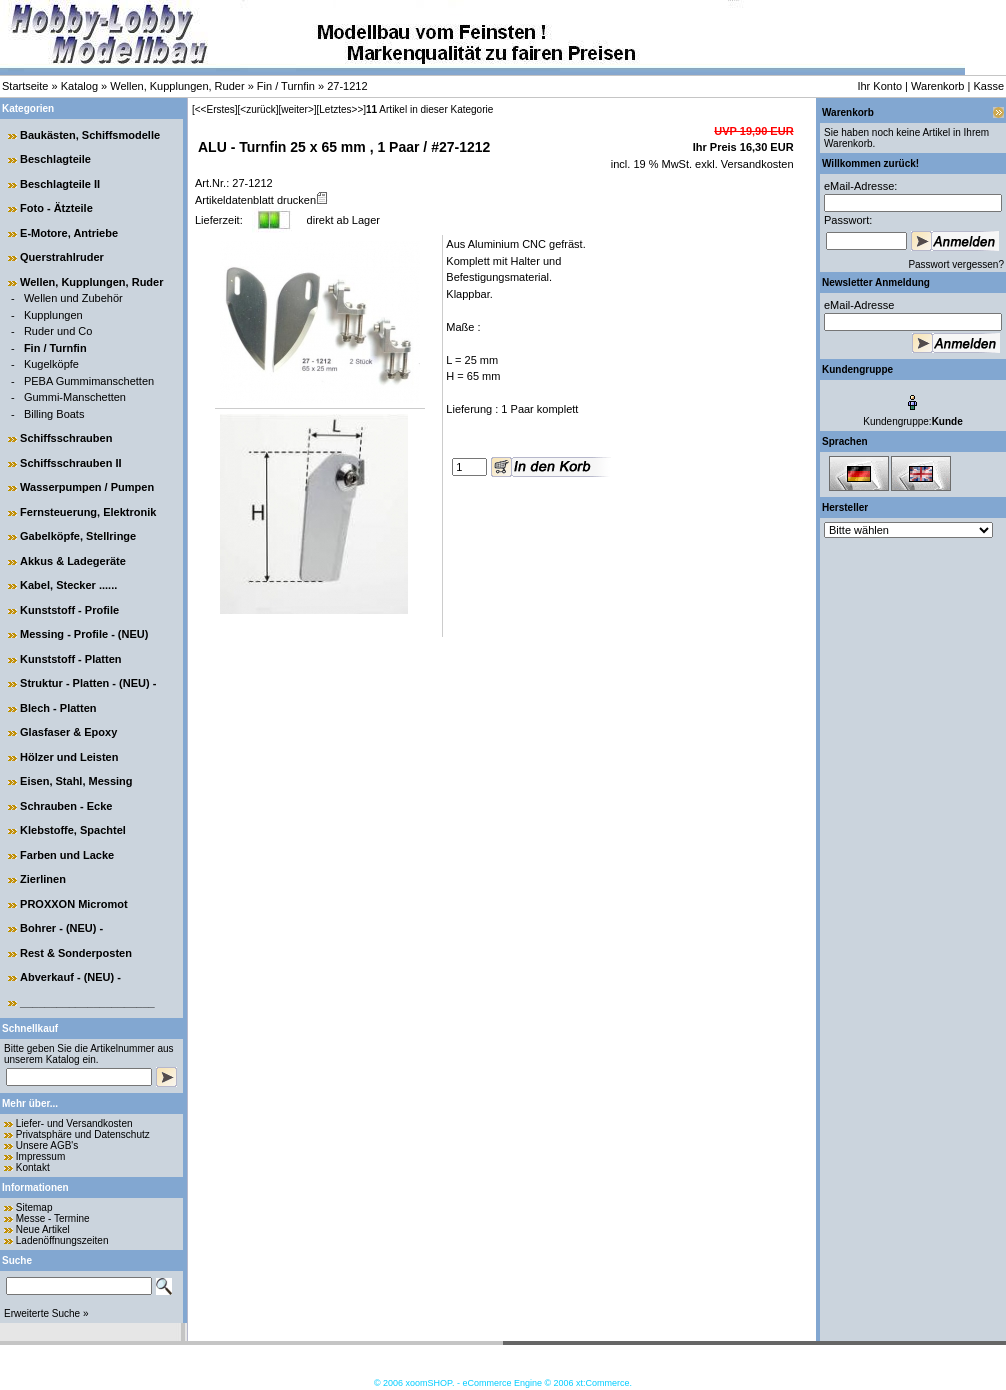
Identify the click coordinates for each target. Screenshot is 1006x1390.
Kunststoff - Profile (69, 610)
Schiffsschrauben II (70, 463)
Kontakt (33, 1167)
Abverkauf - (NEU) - (70, 977)
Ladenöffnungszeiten (62, 1240)
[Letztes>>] (341, 109)
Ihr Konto (879, 86)
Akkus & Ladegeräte (73, 561)
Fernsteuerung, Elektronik (88, 512)
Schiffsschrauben (66, 438)
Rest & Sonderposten (76, 953)
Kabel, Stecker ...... (68, 585)
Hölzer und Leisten (69, 757)
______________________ (87, 1002)
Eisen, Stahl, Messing (76, 781)
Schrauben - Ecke (66, 806)
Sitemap (34, 1207)
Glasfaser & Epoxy (68, 732)
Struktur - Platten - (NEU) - (88, 683)
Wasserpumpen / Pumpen (87, 487)
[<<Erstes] (215, 109)
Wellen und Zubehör (73, 298)
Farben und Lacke (67, 855)
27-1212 (347, 86)
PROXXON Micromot (74, 904)
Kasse (988, 86)
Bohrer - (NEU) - (61, 928)
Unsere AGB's (47, 1145)
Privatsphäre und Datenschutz (83, 1134)
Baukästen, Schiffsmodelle (90, 135)
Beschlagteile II (60, 184)
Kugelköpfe (51, 364)
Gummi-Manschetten (75, 397)
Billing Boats (54, 414)
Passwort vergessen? (956, 264)
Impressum (40, 1156)
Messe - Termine (53, 1218)
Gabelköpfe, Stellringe (78, 536)
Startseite (25, 86)
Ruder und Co (58, 331)
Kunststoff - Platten (70, 659)
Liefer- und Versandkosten (74, 1123)
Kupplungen (53, 315)
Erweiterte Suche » (46, 1313)
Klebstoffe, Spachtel (73, 830)
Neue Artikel (43, 1229)
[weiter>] (297, 109)
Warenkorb (937, 86)
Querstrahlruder (62, 257)
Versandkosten (756, 164)
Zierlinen (43, 879)
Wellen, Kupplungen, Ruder (177, 86)
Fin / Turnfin (286, 86)
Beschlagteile (55, 159)
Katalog (79, 86)
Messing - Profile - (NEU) (84, 634)
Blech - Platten (58, 708)
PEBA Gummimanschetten (89, 381)
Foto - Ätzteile (56, 208)
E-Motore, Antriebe (69, 233)
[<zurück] (258, 109)
